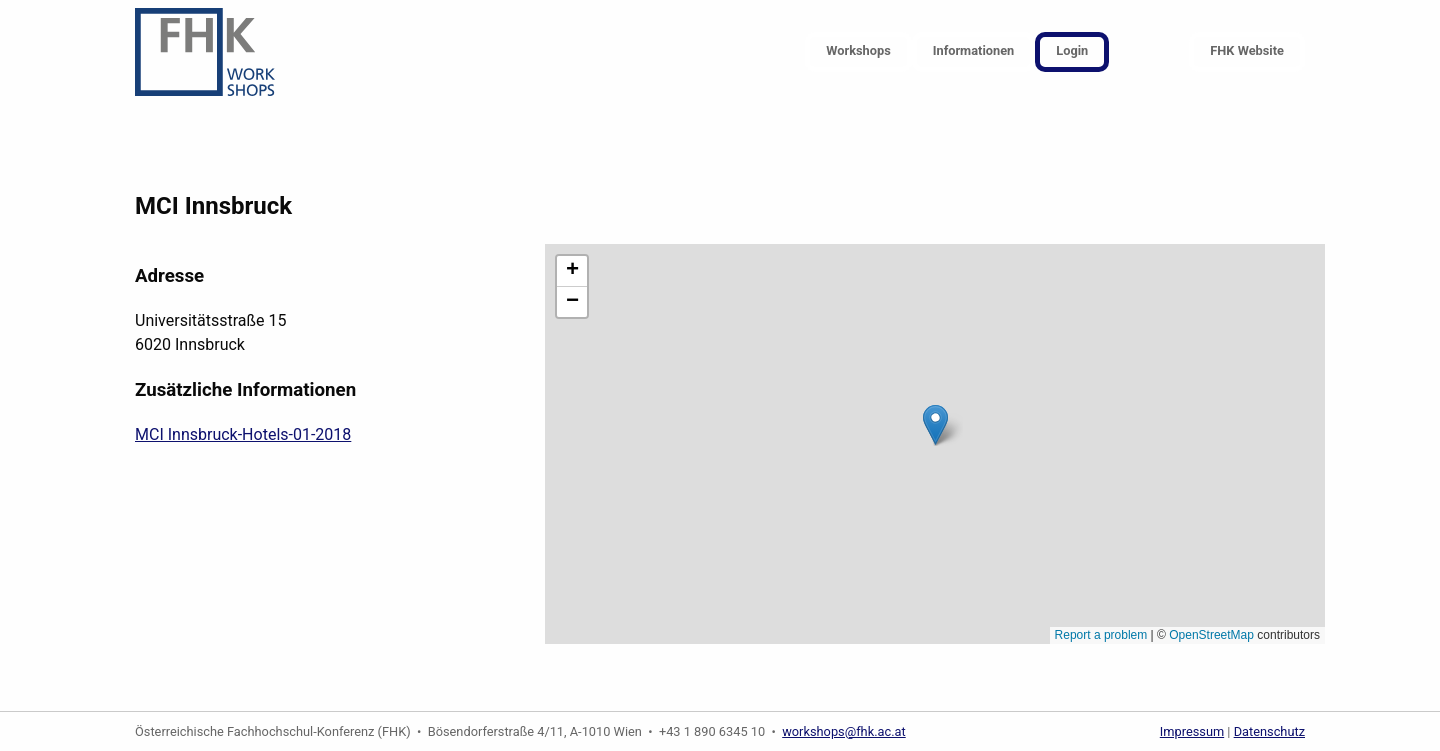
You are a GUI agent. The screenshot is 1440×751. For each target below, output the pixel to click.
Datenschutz (1269, 731)
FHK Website (1247, 50)
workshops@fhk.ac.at (844, 731)
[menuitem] (858, 52)
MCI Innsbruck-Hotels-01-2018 (243, 434)
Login (1072, 50)
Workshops (858, 50)
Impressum (1192, 731)
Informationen (974, 50)
